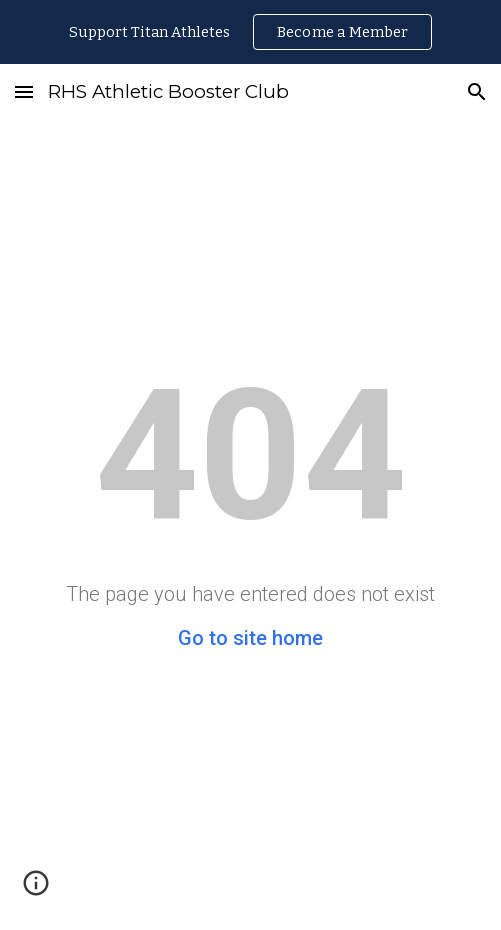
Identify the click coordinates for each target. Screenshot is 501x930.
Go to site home (250, 638)
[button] (24, 91)
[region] (250, 32)
